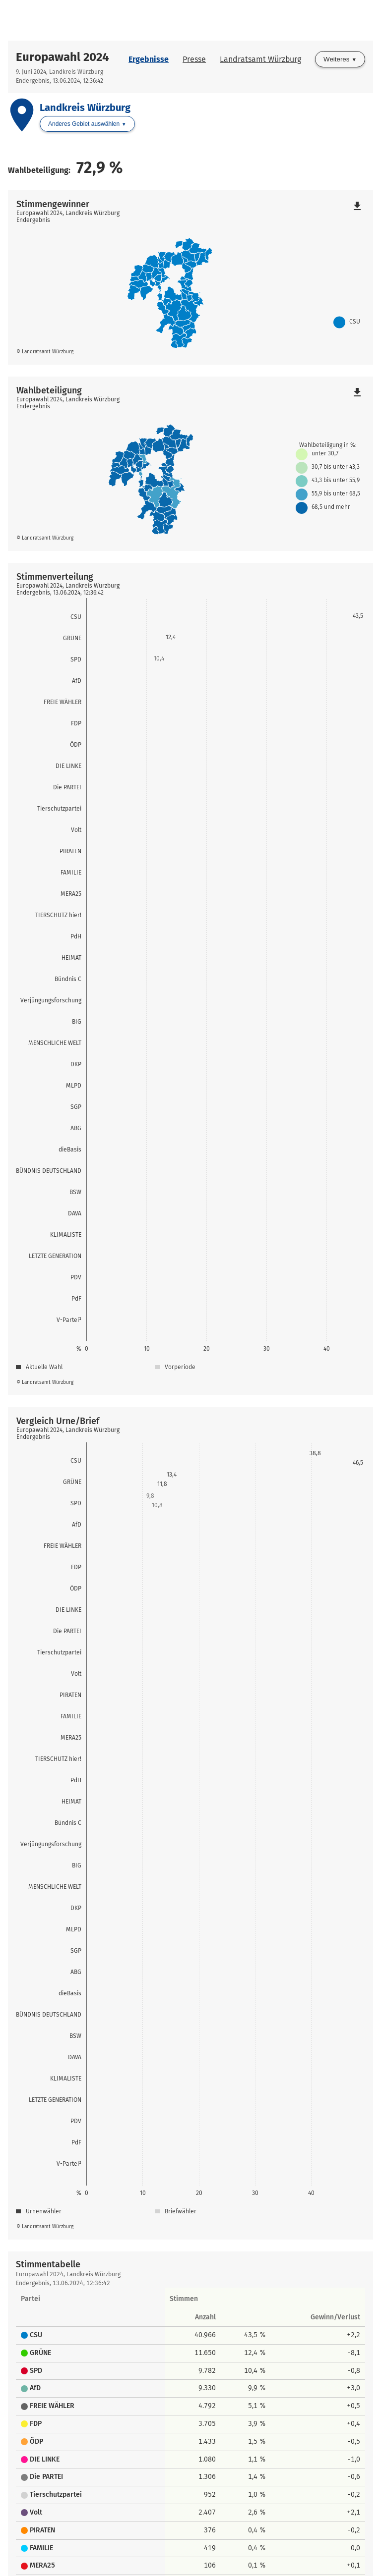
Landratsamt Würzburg (260, 59)
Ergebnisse (148, 59)
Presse (194, 59)
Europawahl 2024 (62, 57)
